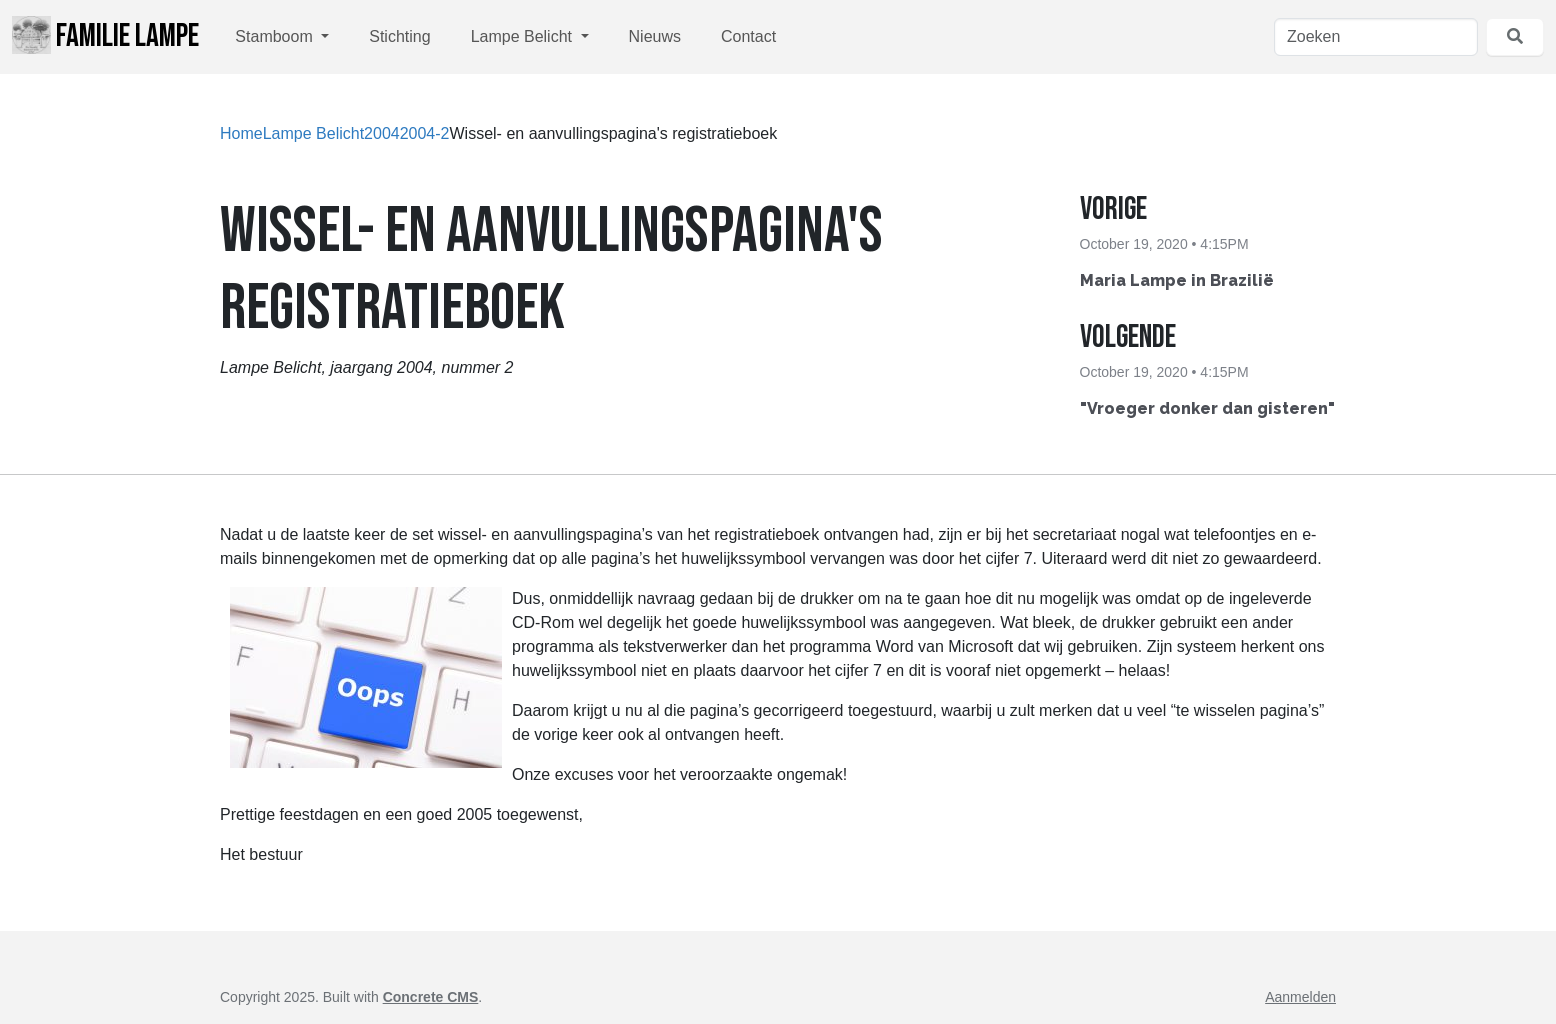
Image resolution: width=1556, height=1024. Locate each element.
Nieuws (655, 36)
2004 (382, 133)
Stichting (399, 36)
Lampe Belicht (524, 36)
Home (241, 133)
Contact (748, 36)
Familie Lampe (105, 36)
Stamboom (276, 36)
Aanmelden (1300, 997)
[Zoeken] (1376, 37)
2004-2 (425, 133)
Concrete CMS (431, 997)
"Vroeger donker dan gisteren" (1207, 408)
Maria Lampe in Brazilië (1177, 280)
